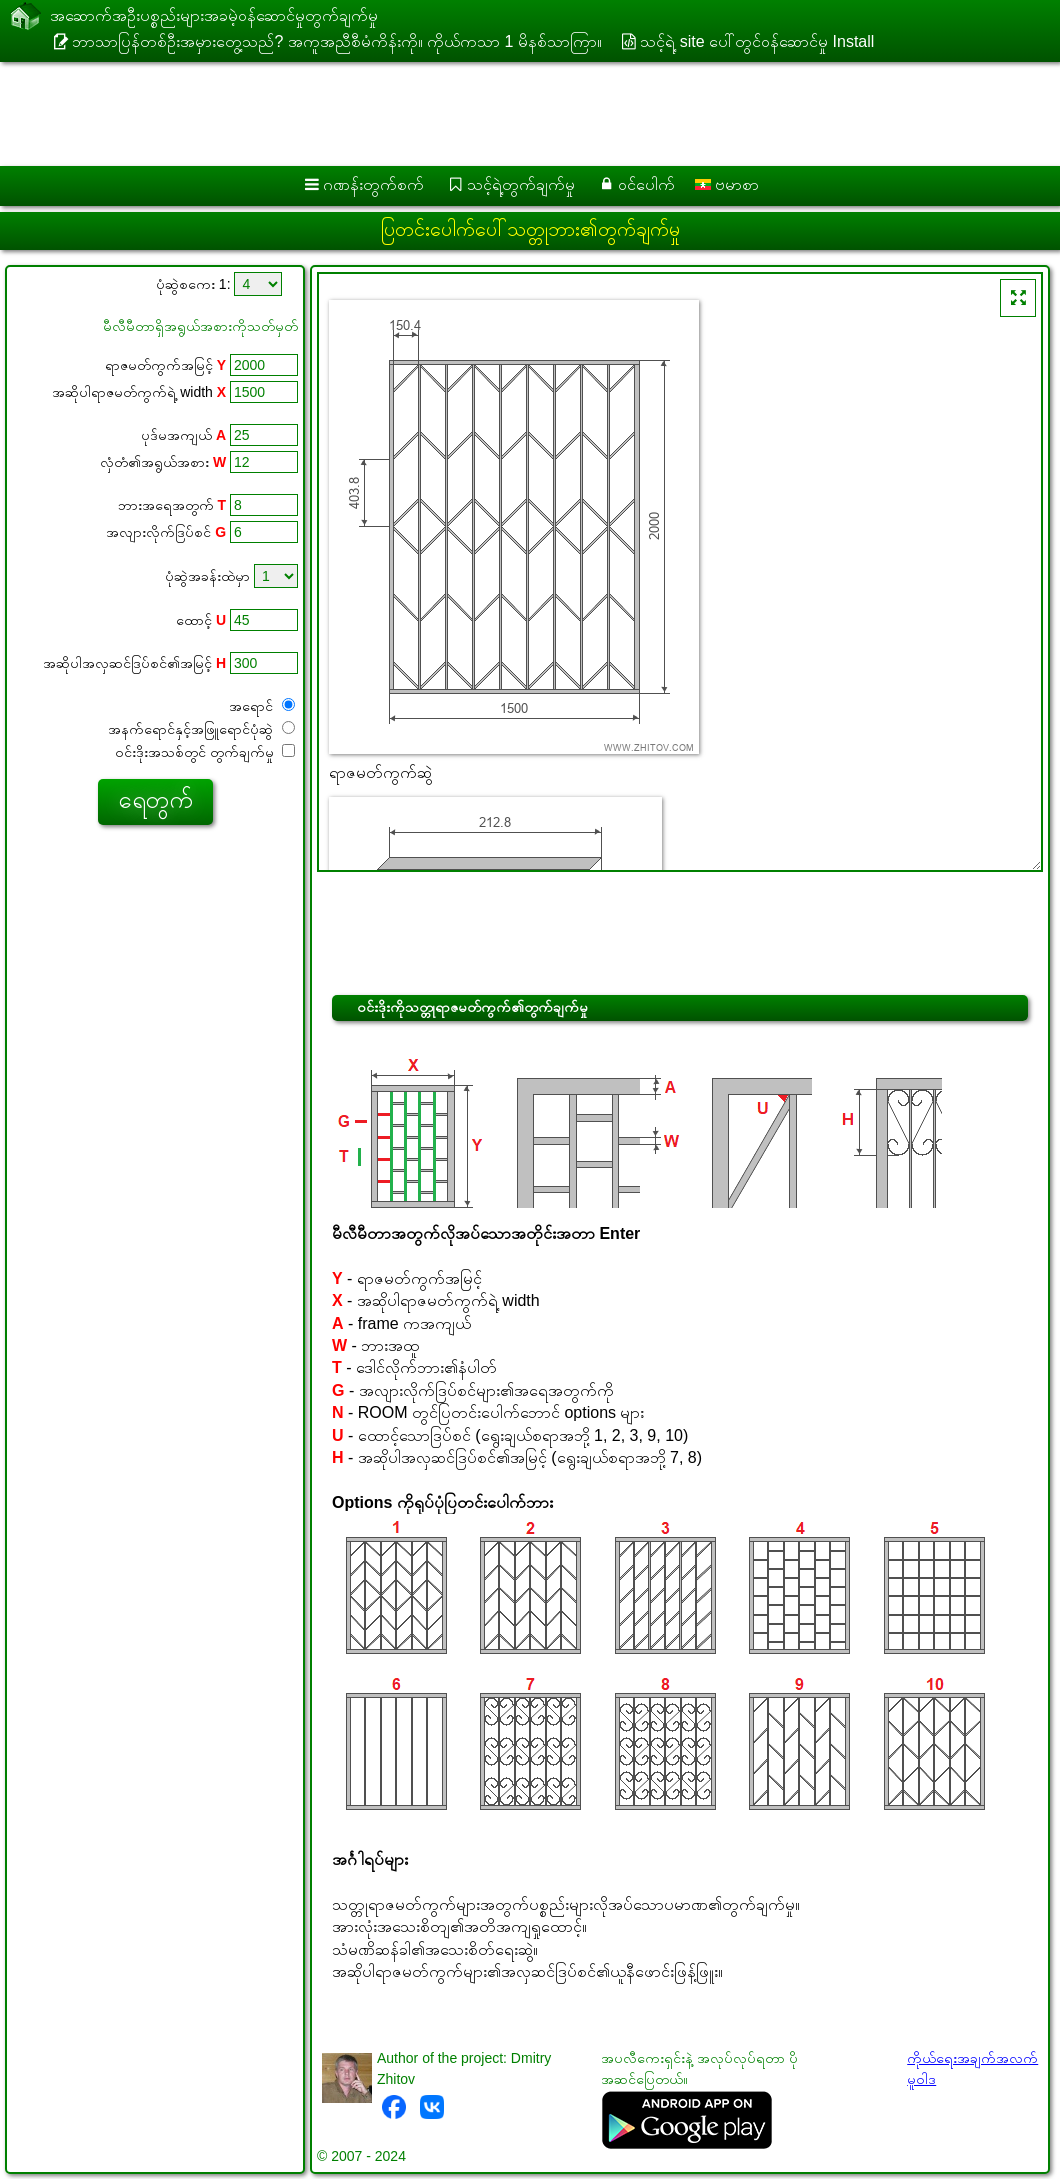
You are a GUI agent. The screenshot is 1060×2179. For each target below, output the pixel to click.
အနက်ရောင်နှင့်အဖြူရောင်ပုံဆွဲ (201, 729)
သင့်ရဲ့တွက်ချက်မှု (521, 184)
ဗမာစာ (727, 184)
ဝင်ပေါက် (646, 184)
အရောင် (262, 706)
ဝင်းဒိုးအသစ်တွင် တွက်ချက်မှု (205, 752)
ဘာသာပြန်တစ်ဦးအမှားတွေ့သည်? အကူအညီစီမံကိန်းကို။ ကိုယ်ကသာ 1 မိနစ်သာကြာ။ (337, 41)
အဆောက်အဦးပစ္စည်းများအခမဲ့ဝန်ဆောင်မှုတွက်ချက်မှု (214, 17)
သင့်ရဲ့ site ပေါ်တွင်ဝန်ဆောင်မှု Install (757, 41)
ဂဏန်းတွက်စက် (373, 184)
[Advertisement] (510, 114)
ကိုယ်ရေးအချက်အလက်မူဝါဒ (972, 2068)
